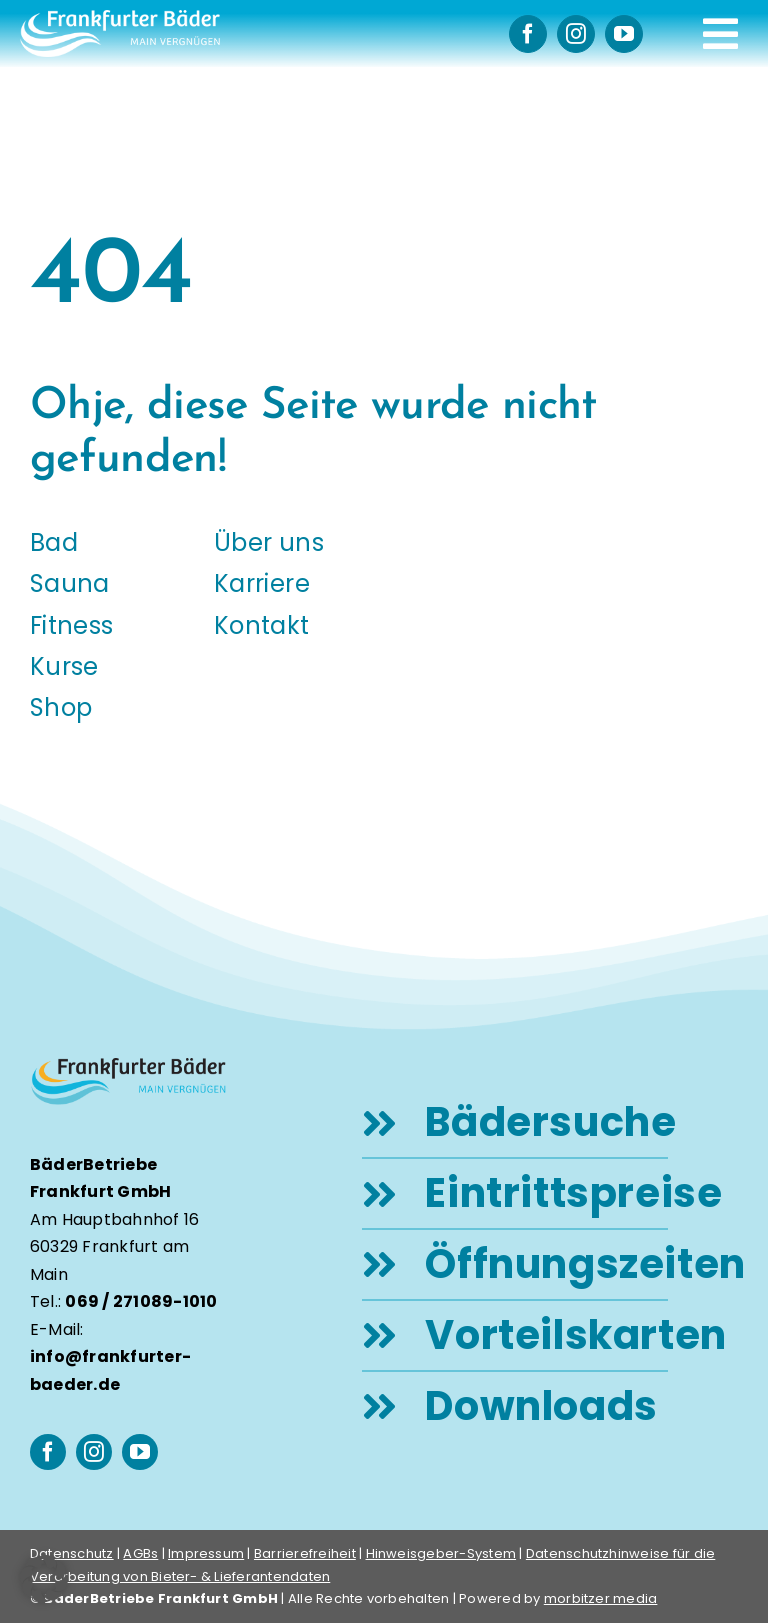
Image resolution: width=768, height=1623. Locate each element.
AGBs (140, 1553)
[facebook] (528, 34)
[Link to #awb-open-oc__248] (720, 34)
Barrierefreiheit (305, 1553)
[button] (44, 1579)
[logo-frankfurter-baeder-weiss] (120, 17)
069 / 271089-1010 (141, 1301)
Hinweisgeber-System (441, 1553)
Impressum (206, 1553)
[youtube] (624, 34)
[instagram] (576, 34)
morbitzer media (601, 1598)
